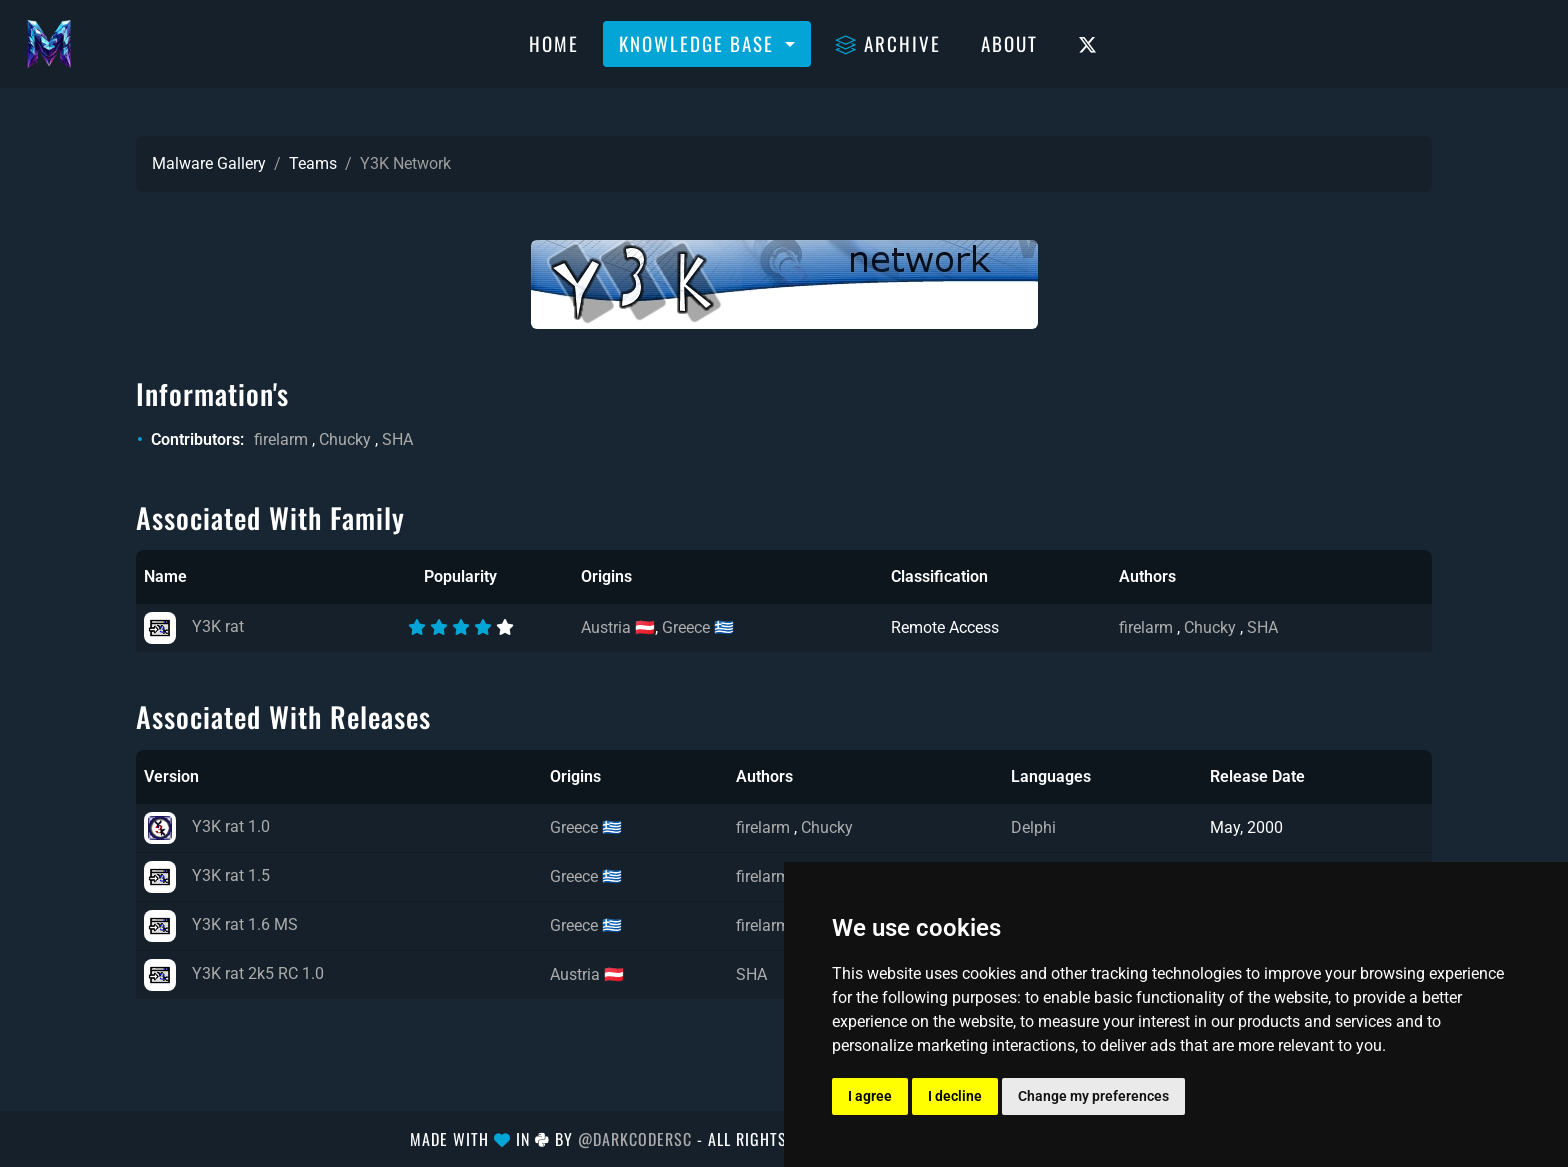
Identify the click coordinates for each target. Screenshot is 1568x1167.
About (1009, 43)
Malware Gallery (209, 163)
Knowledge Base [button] (699, 43)
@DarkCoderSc (635, 1139)
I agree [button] (870, 1096)
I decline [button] (955, 1096)
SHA (397, 439)
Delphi (1033, 827)
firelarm (281, 439)
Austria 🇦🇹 (618, 627)
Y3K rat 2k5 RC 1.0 (234, 973)
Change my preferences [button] (1093, 1096)
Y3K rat (194, 626)
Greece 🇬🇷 (698, 627)
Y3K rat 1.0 (207, 826)
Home (554, 43)
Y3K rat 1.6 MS (221, 924)
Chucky (345, 439)
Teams (313, 163)
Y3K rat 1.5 (207, 875)
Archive (888, 43)
